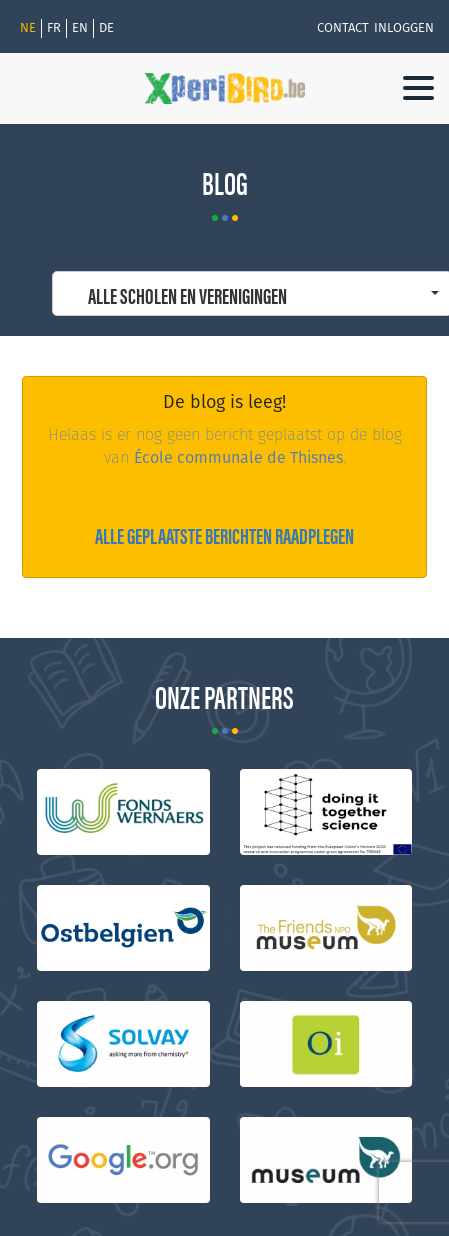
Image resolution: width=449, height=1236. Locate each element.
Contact (343, 28)
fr (54, 28)
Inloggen (404, 28)
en (80, 28)
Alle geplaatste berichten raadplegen (224, 534)
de (106, 28)
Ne (28, 28)
